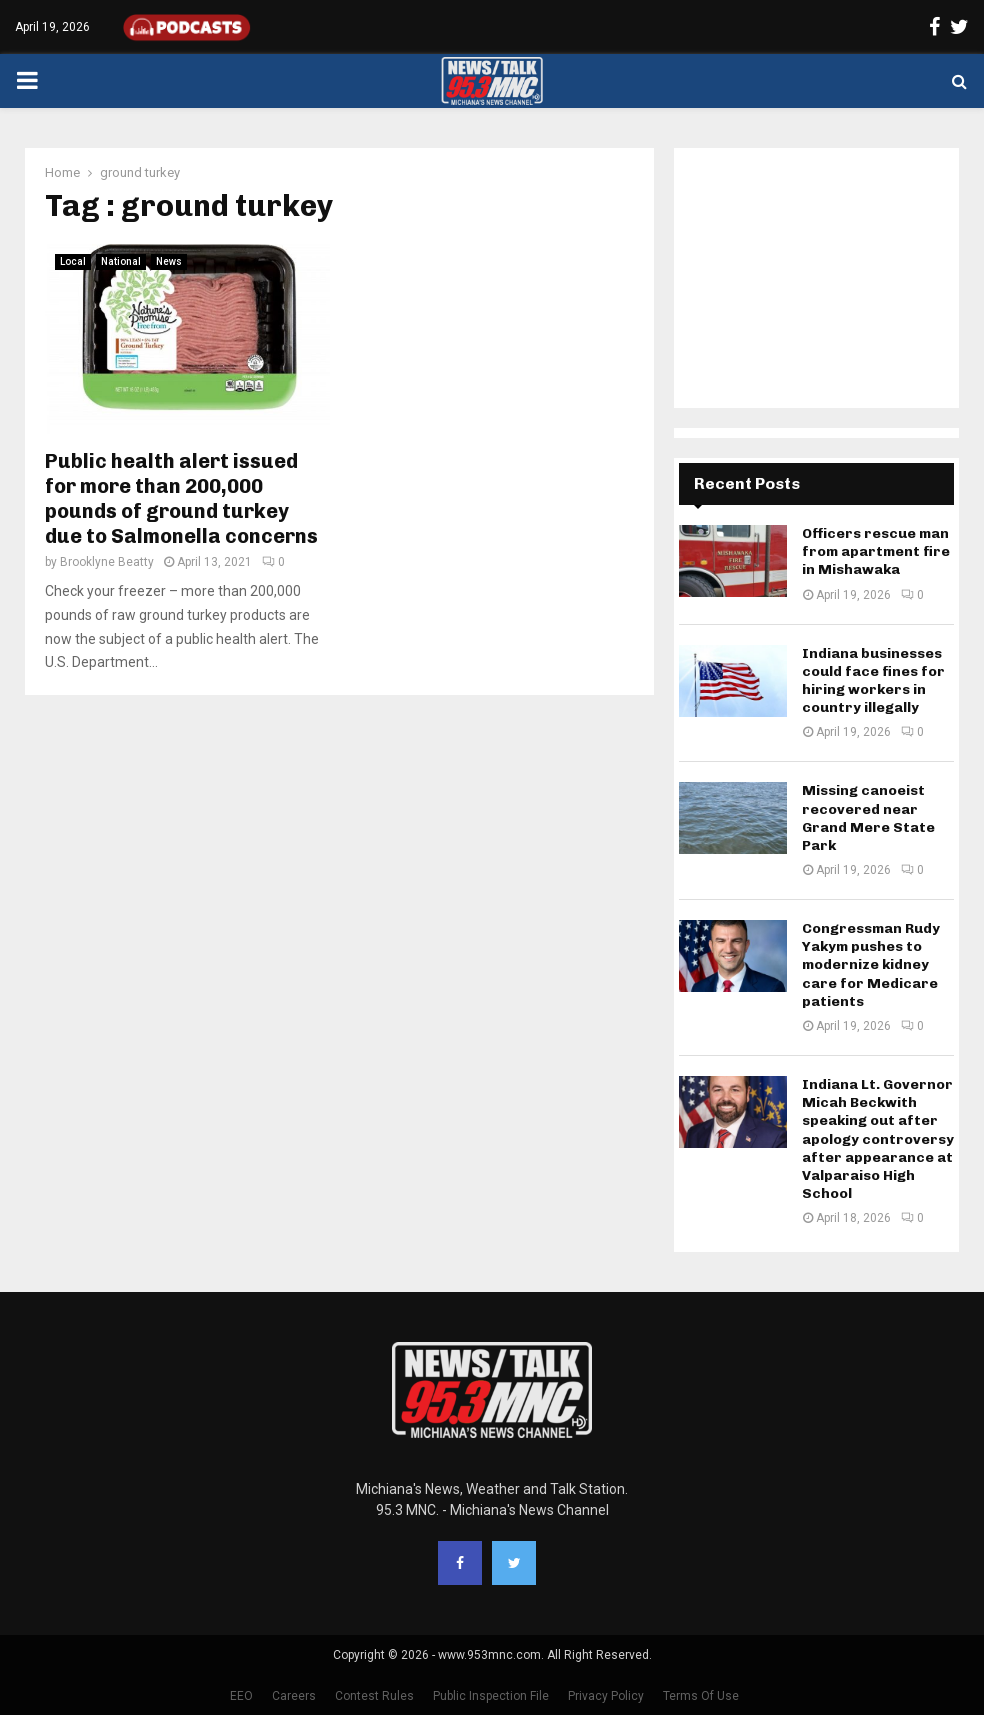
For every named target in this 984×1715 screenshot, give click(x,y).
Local (73, 261)
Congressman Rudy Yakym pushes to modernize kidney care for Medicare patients (871, 965)
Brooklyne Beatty (107, 562)
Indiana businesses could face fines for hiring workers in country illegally (873, 681)
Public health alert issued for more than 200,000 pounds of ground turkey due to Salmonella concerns (181, 498)
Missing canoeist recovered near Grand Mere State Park (868, 818)
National (121, 261)
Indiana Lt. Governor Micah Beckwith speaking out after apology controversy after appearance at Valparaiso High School (878, 1139)
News (169, 261)
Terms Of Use (701, 1696)
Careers (294, 1696)
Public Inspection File (491, 1696)
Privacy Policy (606, 1696)
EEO (241, 1696)
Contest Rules (374, 1696)
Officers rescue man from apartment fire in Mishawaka (876, 551)
